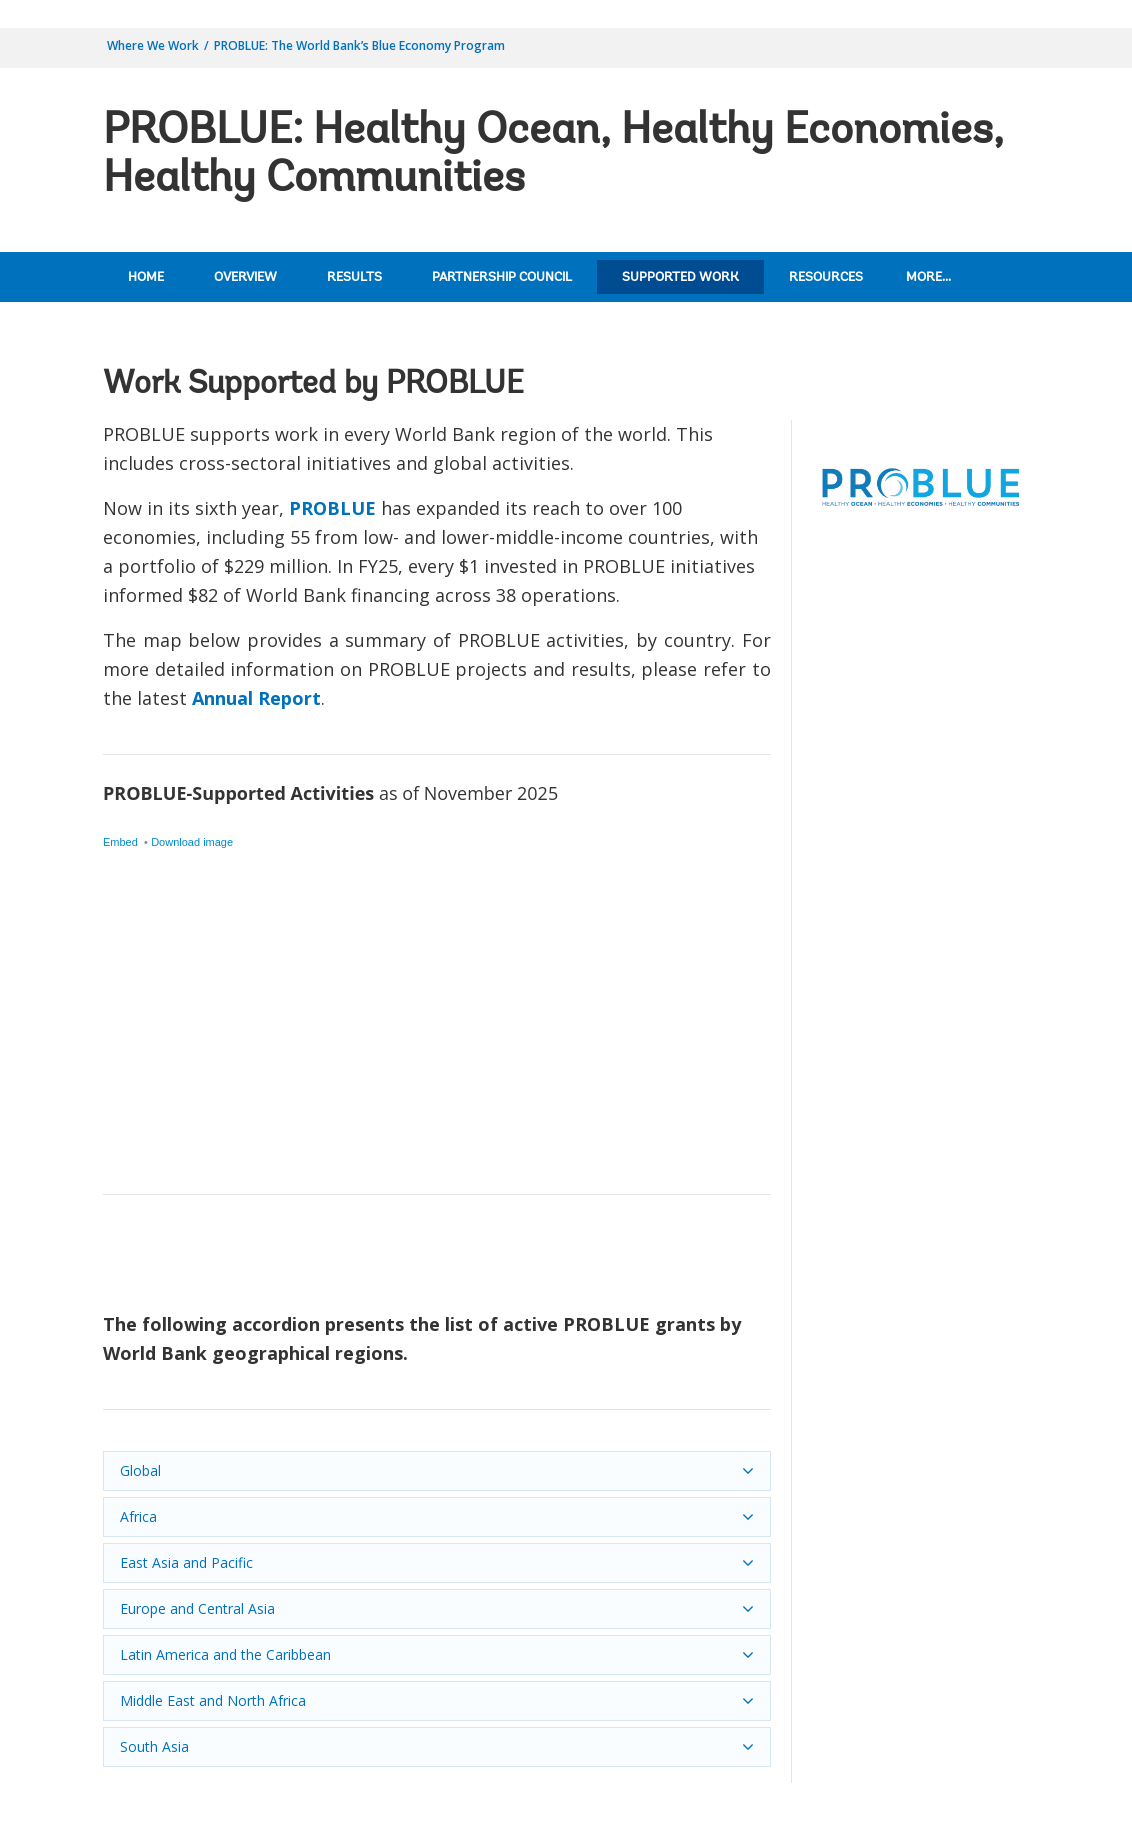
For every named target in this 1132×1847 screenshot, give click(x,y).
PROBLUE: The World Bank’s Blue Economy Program (359, 45)
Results (354, 277)
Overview (245, 277)
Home (146, 277)
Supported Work (680, 277)
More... (928, 277)
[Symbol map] (437, 963)
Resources (826, 277)
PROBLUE (332, 508)
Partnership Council (502, 277)
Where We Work (153, 45)
